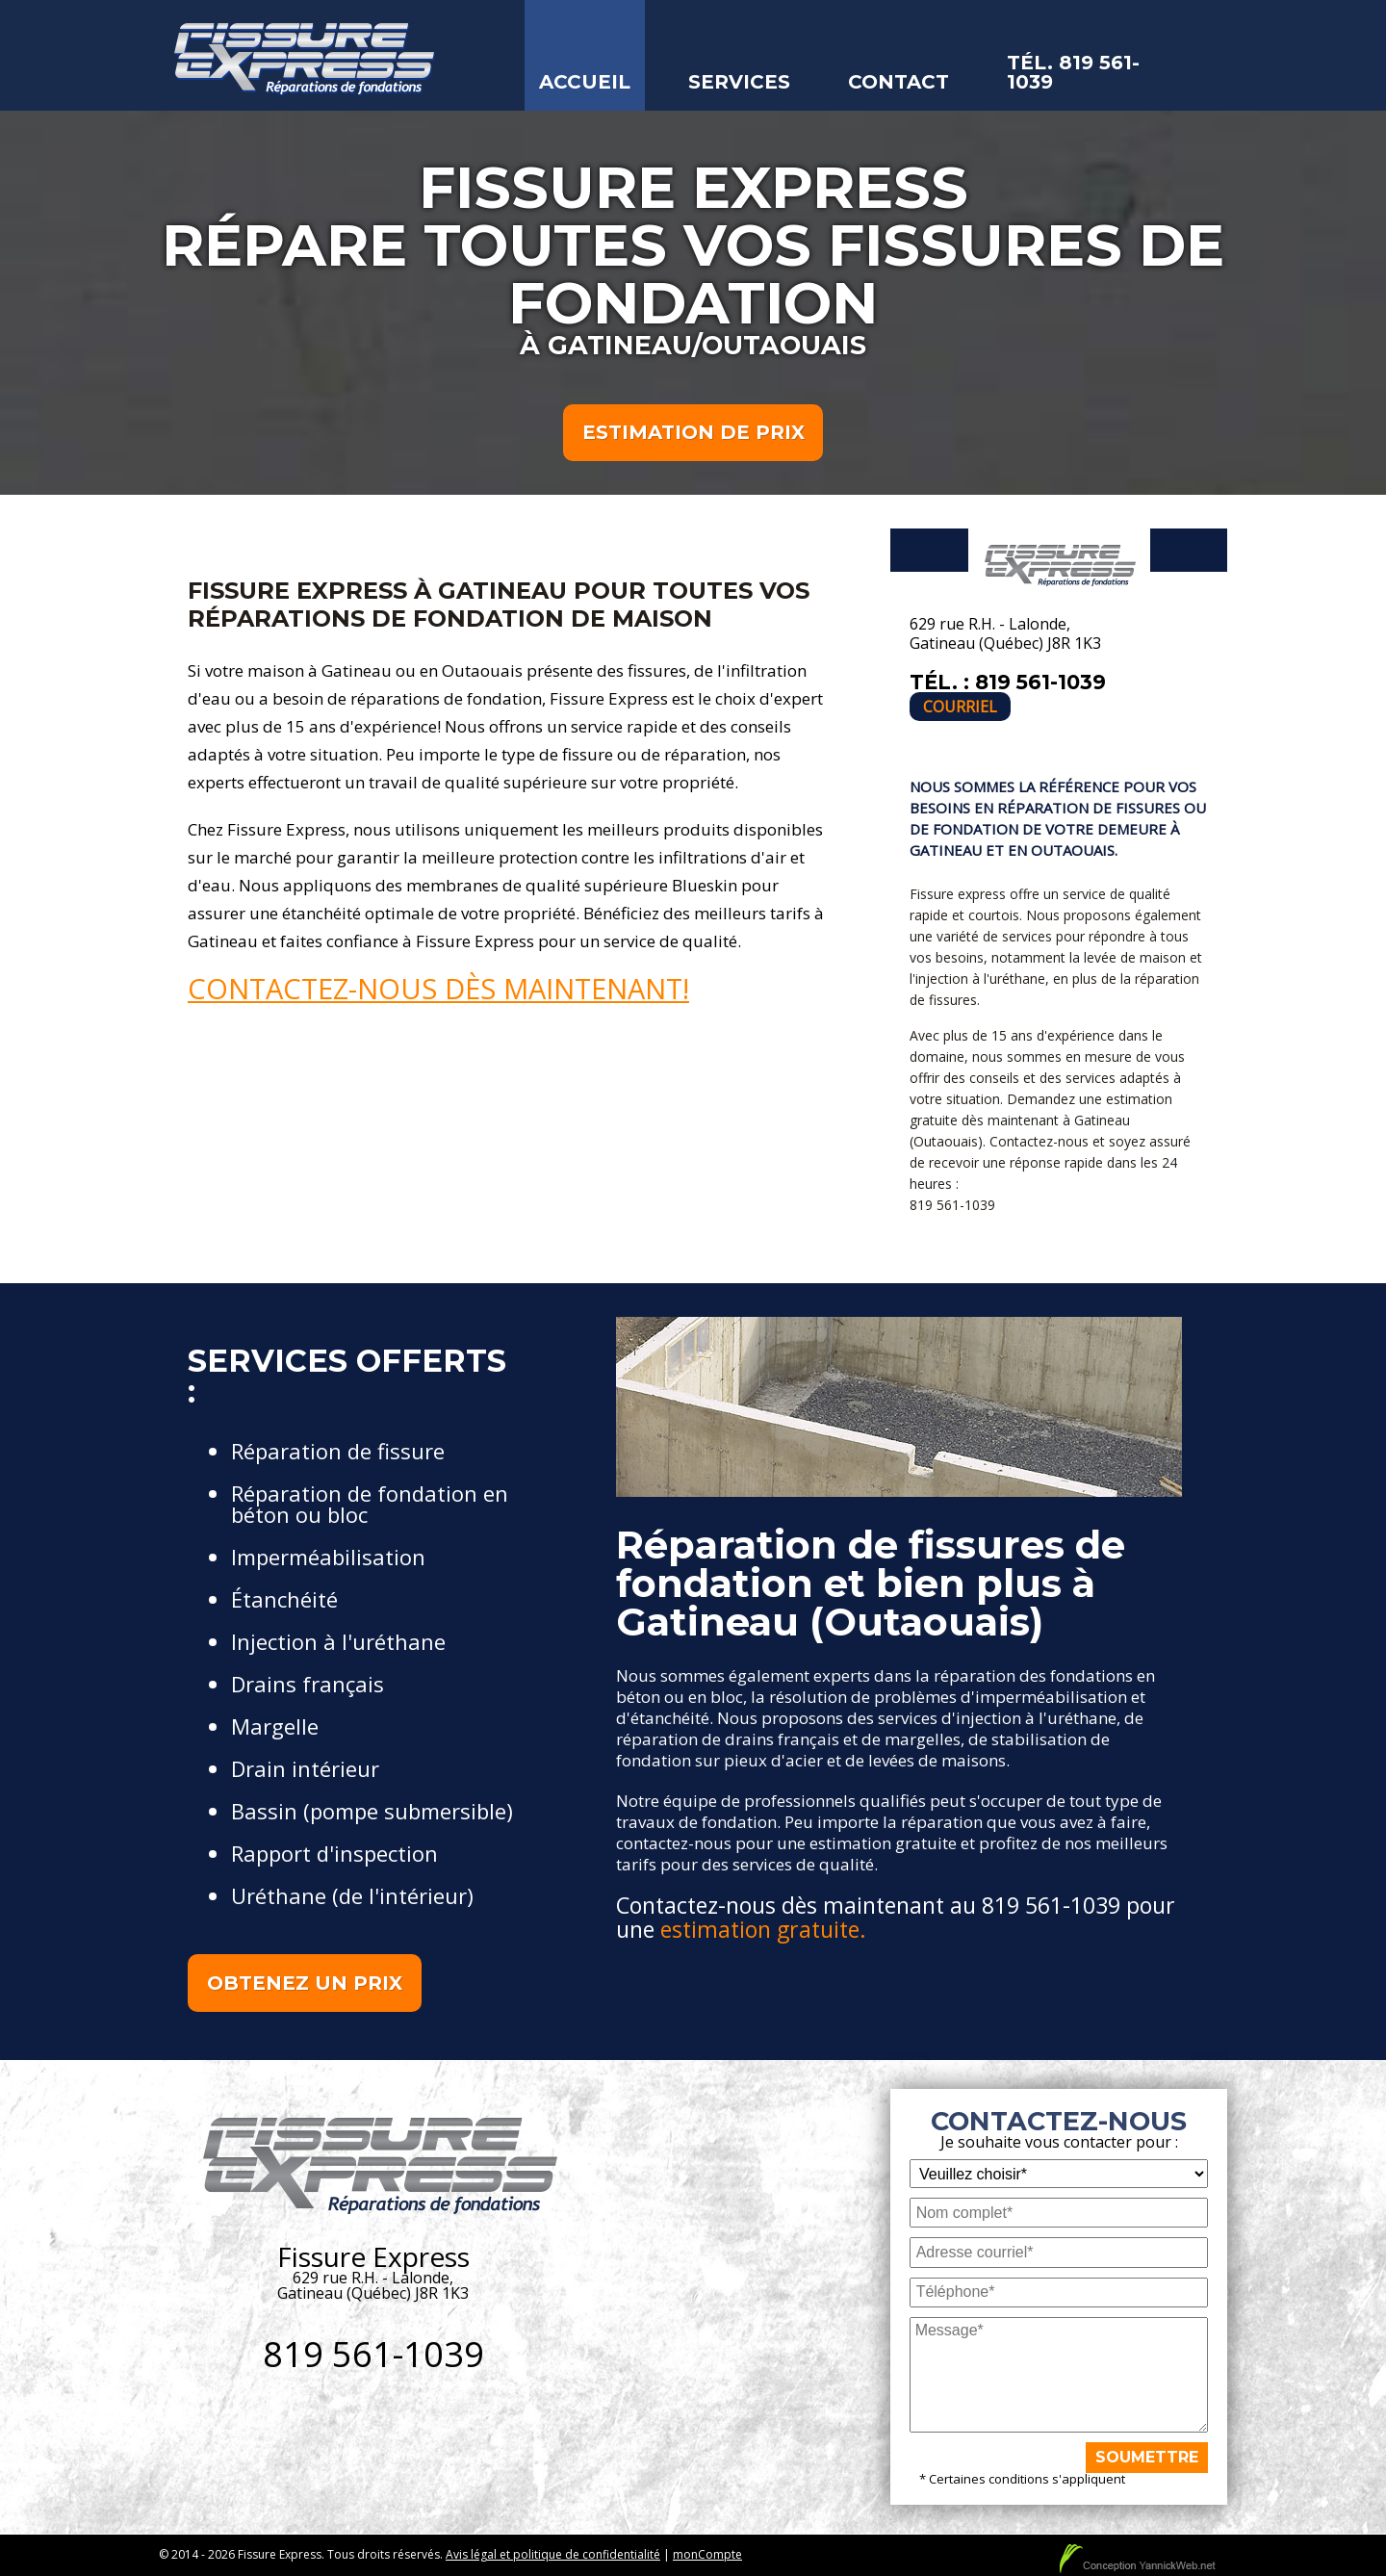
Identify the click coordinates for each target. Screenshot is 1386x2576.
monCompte (707, 2555)
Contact (898, 81)
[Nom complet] (1059, 2213)
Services (739, 81)
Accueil (584, 81)
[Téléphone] (1059, 2293)
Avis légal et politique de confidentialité (553, 2555)
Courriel (960, 707)
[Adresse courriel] (1059, 2253)
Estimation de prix (693, 433)
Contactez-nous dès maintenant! (438, 989)
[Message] (1059, 2376)
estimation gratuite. (763, 1930)
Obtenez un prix (304, 1984)
